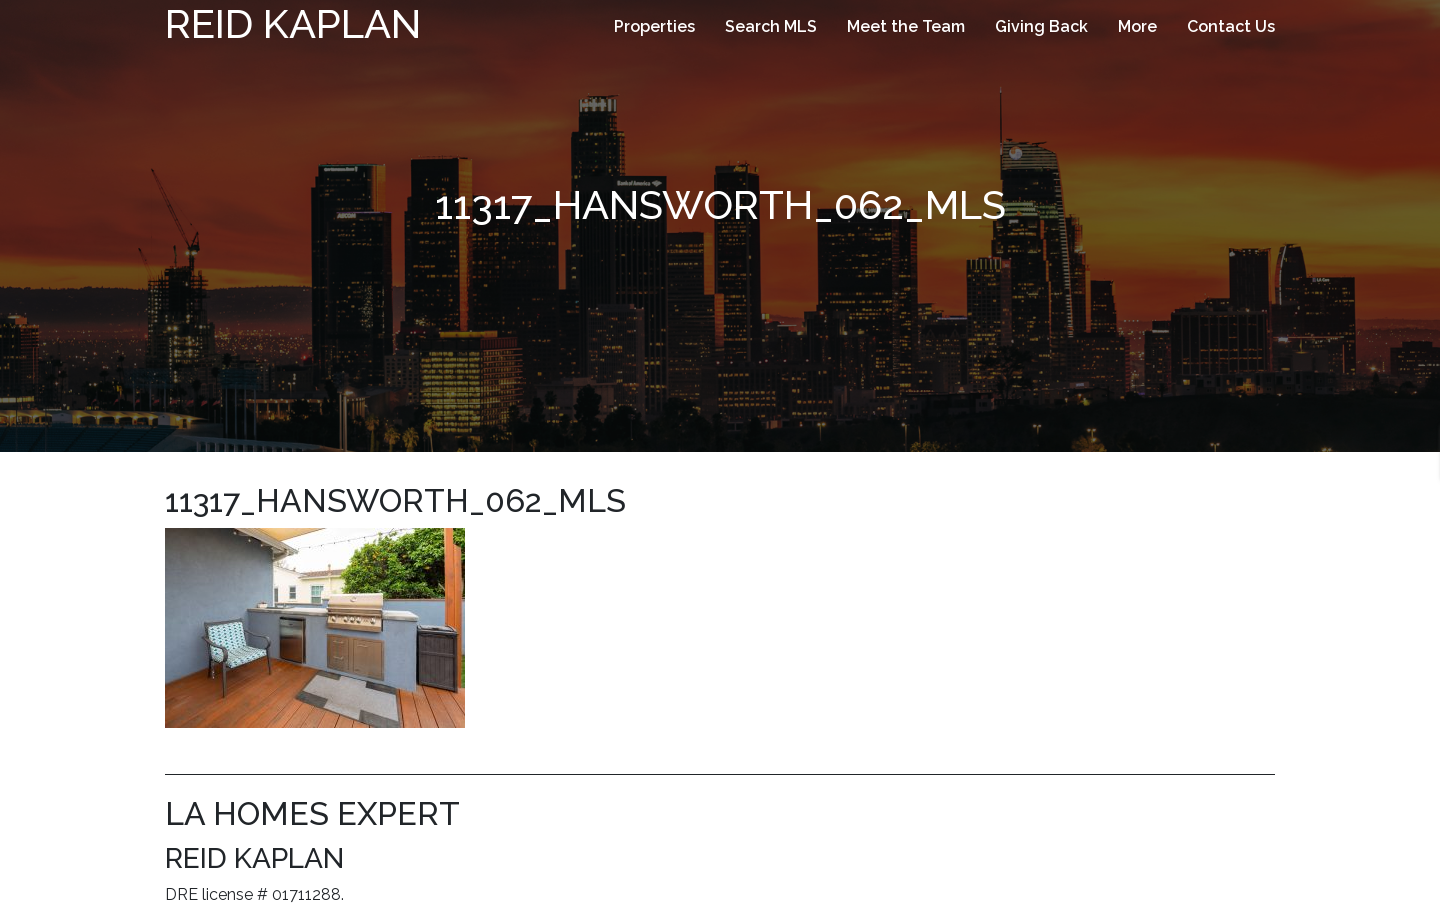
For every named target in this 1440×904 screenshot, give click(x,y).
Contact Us (1231, 26)
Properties (654, 26)
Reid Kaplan (293, 23)
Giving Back (1041, 26)
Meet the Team (906, 26)
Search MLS (771, 26)
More (1137, 26)
